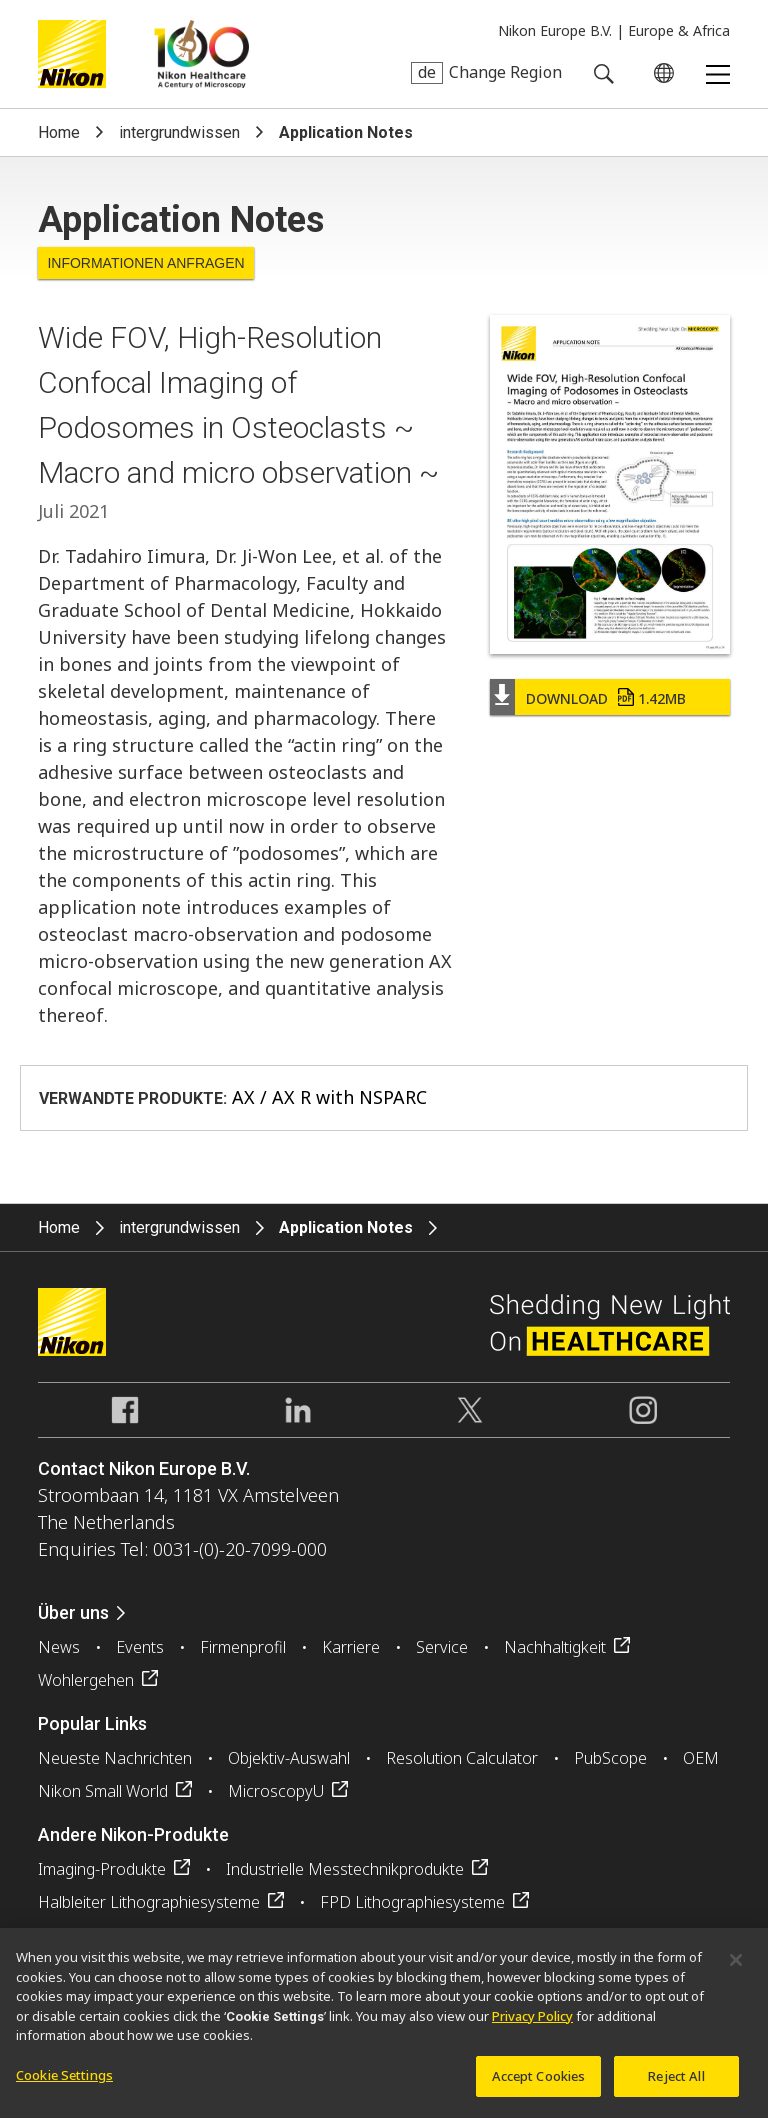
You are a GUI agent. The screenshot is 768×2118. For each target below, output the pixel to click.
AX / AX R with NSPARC (329, 1097)
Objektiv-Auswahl (289, 1758)
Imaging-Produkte (102, 1869)
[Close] (736, 1968)
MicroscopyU (276, 1791)
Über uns (73, 1612)
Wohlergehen (86, 1680)
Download (606, 698)
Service (442, 1647)
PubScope (610, 1758)
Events (140, 1647)
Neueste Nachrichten (115, 1758)
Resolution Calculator (462, 1758)
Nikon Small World (103, 1791)
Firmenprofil (243, 1647)
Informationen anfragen (145, 263)
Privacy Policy (532, 2024)
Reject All (676, 2084)
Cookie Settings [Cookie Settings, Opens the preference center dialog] (64, 2083)
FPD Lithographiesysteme (412, 1902)
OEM (701, 1758)
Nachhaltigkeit (555, 1647)
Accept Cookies (539, 2084)
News (59, 1647)
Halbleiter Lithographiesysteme (149, 1902)
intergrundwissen (179, 132)
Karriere (351, 1647)
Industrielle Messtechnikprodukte (345, 1869)
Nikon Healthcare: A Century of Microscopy (201, 54)
